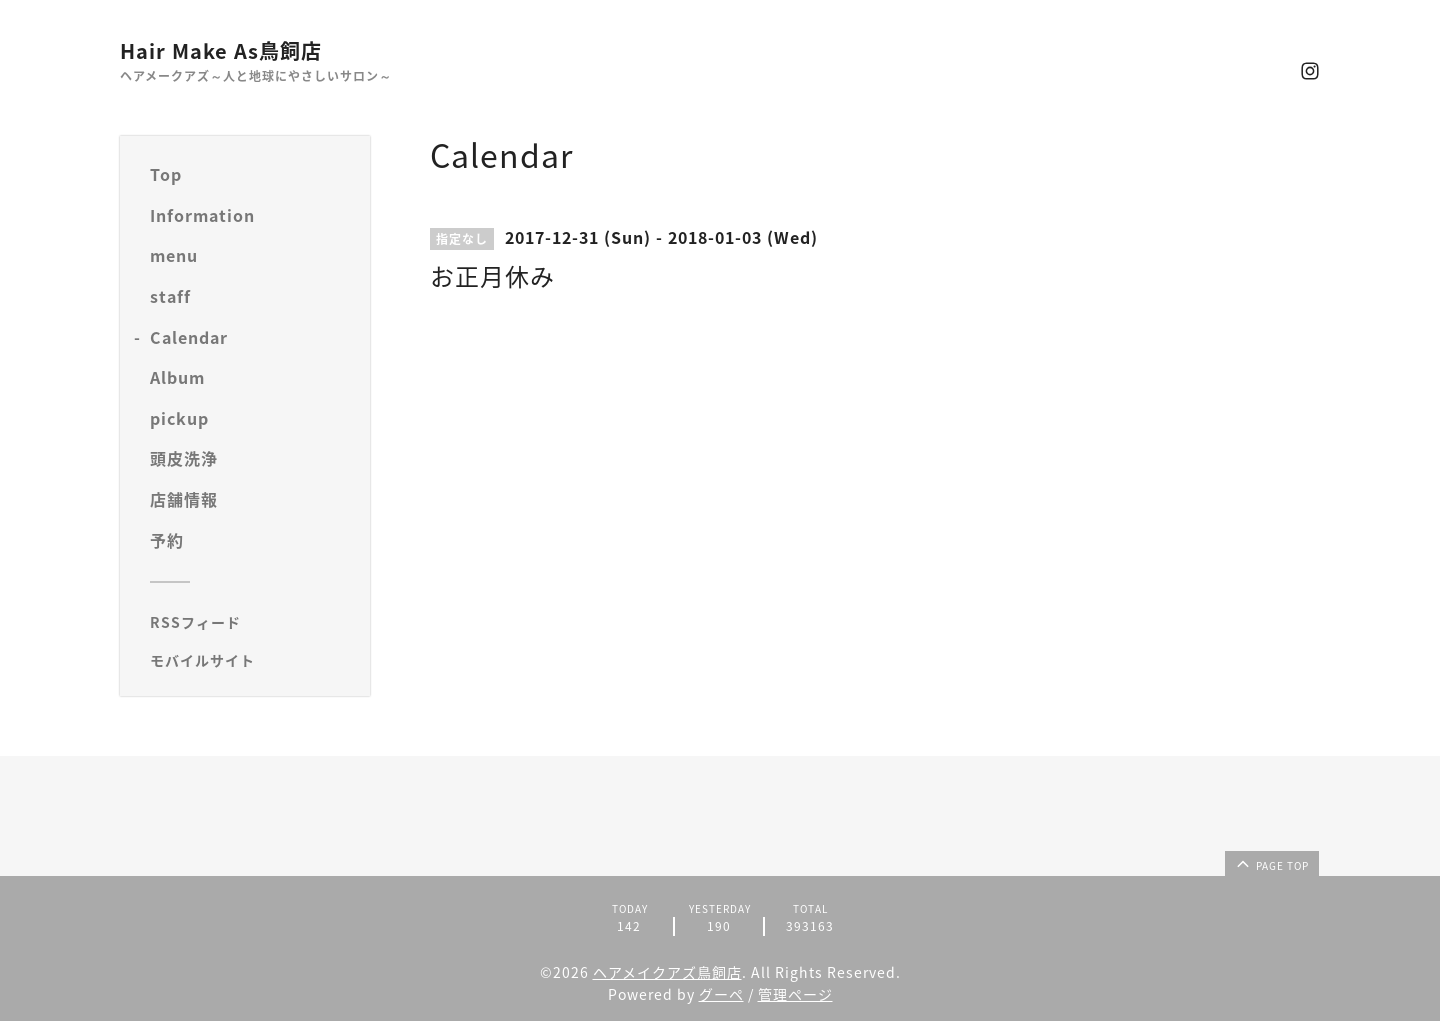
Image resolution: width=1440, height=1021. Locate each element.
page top (1271, 863)
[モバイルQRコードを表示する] (252, 660)
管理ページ (795, 994)
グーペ (721, 994)
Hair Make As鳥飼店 (221, 50)
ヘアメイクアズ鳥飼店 (667, 972)
